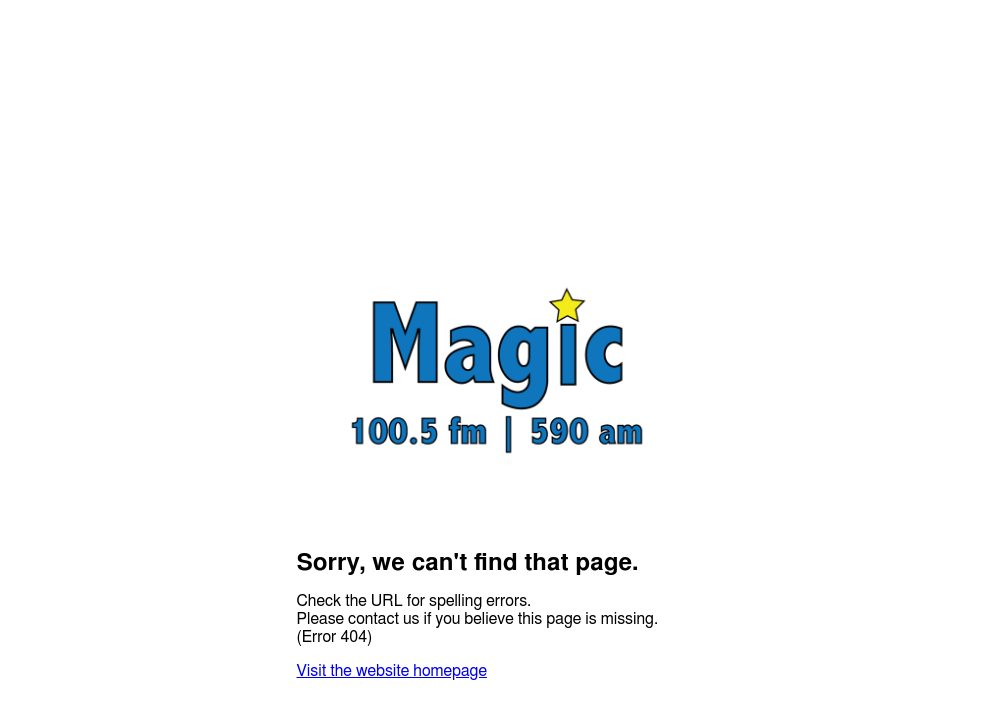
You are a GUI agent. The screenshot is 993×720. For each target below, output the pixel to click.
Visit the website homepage (392, 671)
